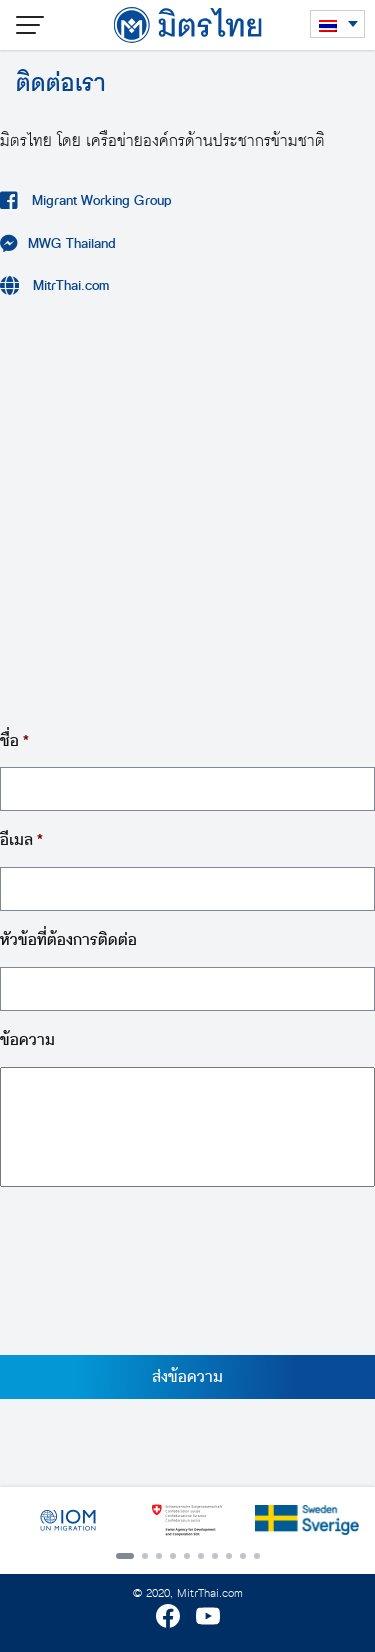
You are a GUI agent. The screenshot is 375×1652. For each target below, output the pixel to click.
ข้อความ (27, 1040)
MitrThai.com (69, 285)
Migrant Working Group (100, 200)
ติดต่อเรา (61, 83)
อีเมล (21, 840)
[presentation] (152, 1284)
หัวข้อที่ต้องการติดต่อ (68, 940)
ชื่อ (14, 741)
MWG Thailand (72, 243)
